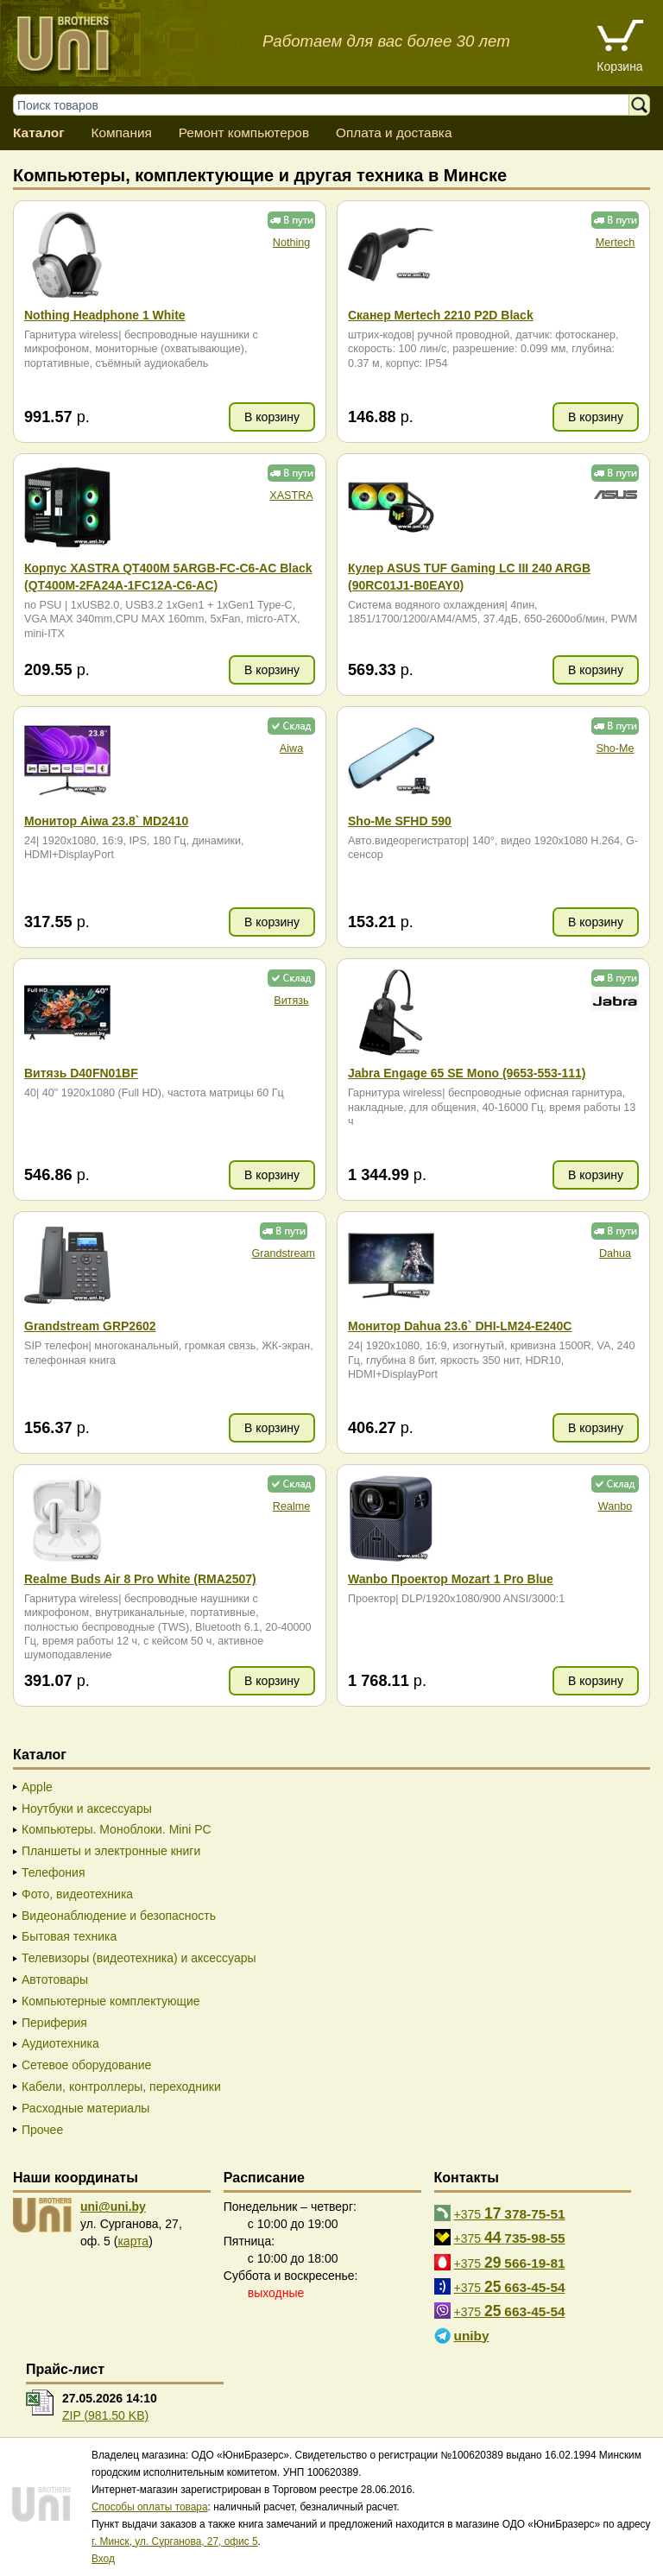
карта (132, 2241)
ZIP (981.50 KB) (105, 2415)
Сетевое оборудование (86, 2065)
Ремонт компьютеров (244, 132)
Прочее (42, 2130)
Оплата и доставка (394, 132)
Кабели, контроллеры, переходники (121, 2086)
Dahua (615, 1253)
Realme (291, 1506)
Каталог (39, 132)
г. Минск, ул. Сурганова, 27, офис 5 (175, 2541)
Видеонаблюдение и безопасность (119, 1916)
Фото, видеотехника (77, 1894)
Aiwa (291, 748)
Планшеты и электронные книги (111, 1851)
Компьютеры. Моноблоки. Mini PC (117, 1829)
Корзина (619, 66)
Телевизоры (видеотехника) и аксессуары (139, 1958)
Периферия (54, 2023)
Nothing (291, 243)
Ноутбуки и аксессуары (87, 1808)
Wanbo (615, 1506)
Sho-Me (615, 748)
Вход (103, 2559)
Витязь (291, 1000)
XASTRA (291, 495)
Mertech (615, 243)
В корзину (272, 417)
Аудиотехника (60, 2043)
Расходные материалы (85, 2108)
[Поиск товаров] (329, 105)
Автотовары (55, 1979)
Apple (37, 1787)
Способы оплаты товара (150, 2507)
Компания (121, 132)
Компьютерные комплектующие (111, 2001)
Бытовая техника (69, 1936)
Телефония (53, 1872)
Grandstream (284, 1253)
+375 (509, 2213)
